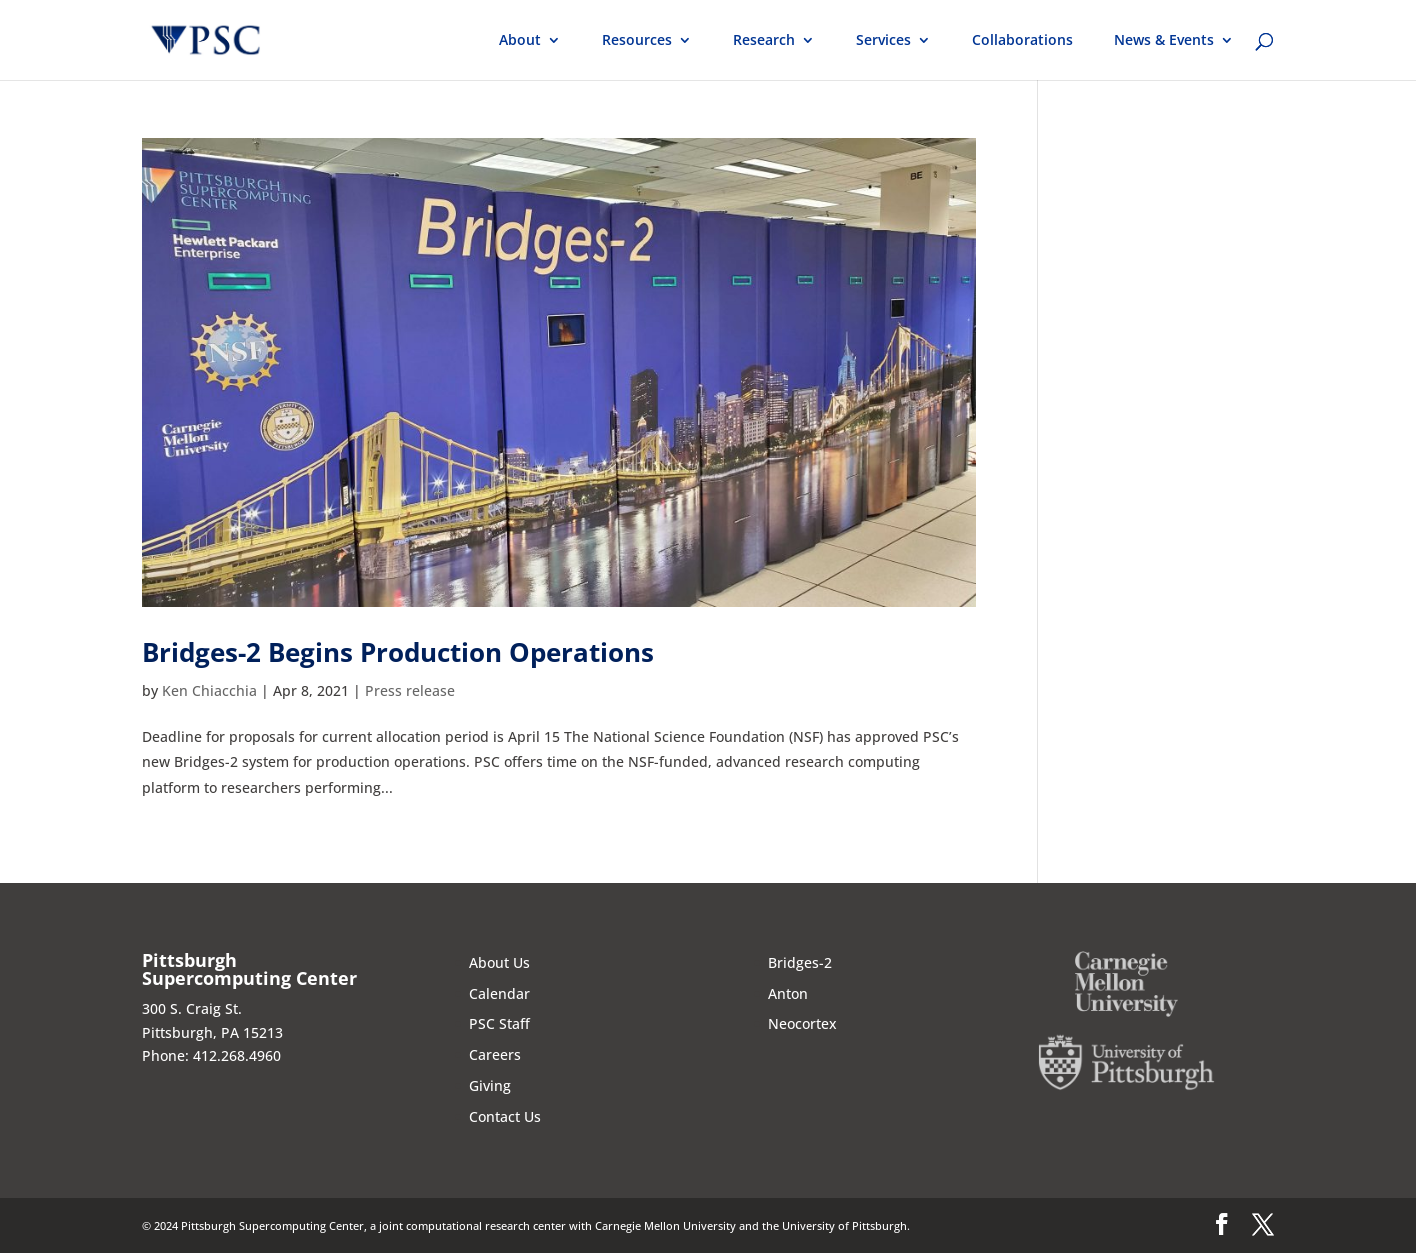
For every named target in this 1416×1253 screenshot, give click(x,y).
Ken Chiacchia (209, 690)
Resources (637, 41)
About (520, 41)
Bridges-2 (800, 962)
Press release (410, 690)
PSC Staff (499, 1023)
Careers (495, 1054)
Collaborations (1022, 41)
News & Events (1164, 41)
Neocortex (802, 1023)
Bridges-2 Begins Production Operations (398, 652)
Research (764, 41)
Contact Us (505, 1116)
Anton (788, 993)
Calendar (499, 993)
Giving (490, 1085)
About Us (499, 962)
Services (883, 41)
